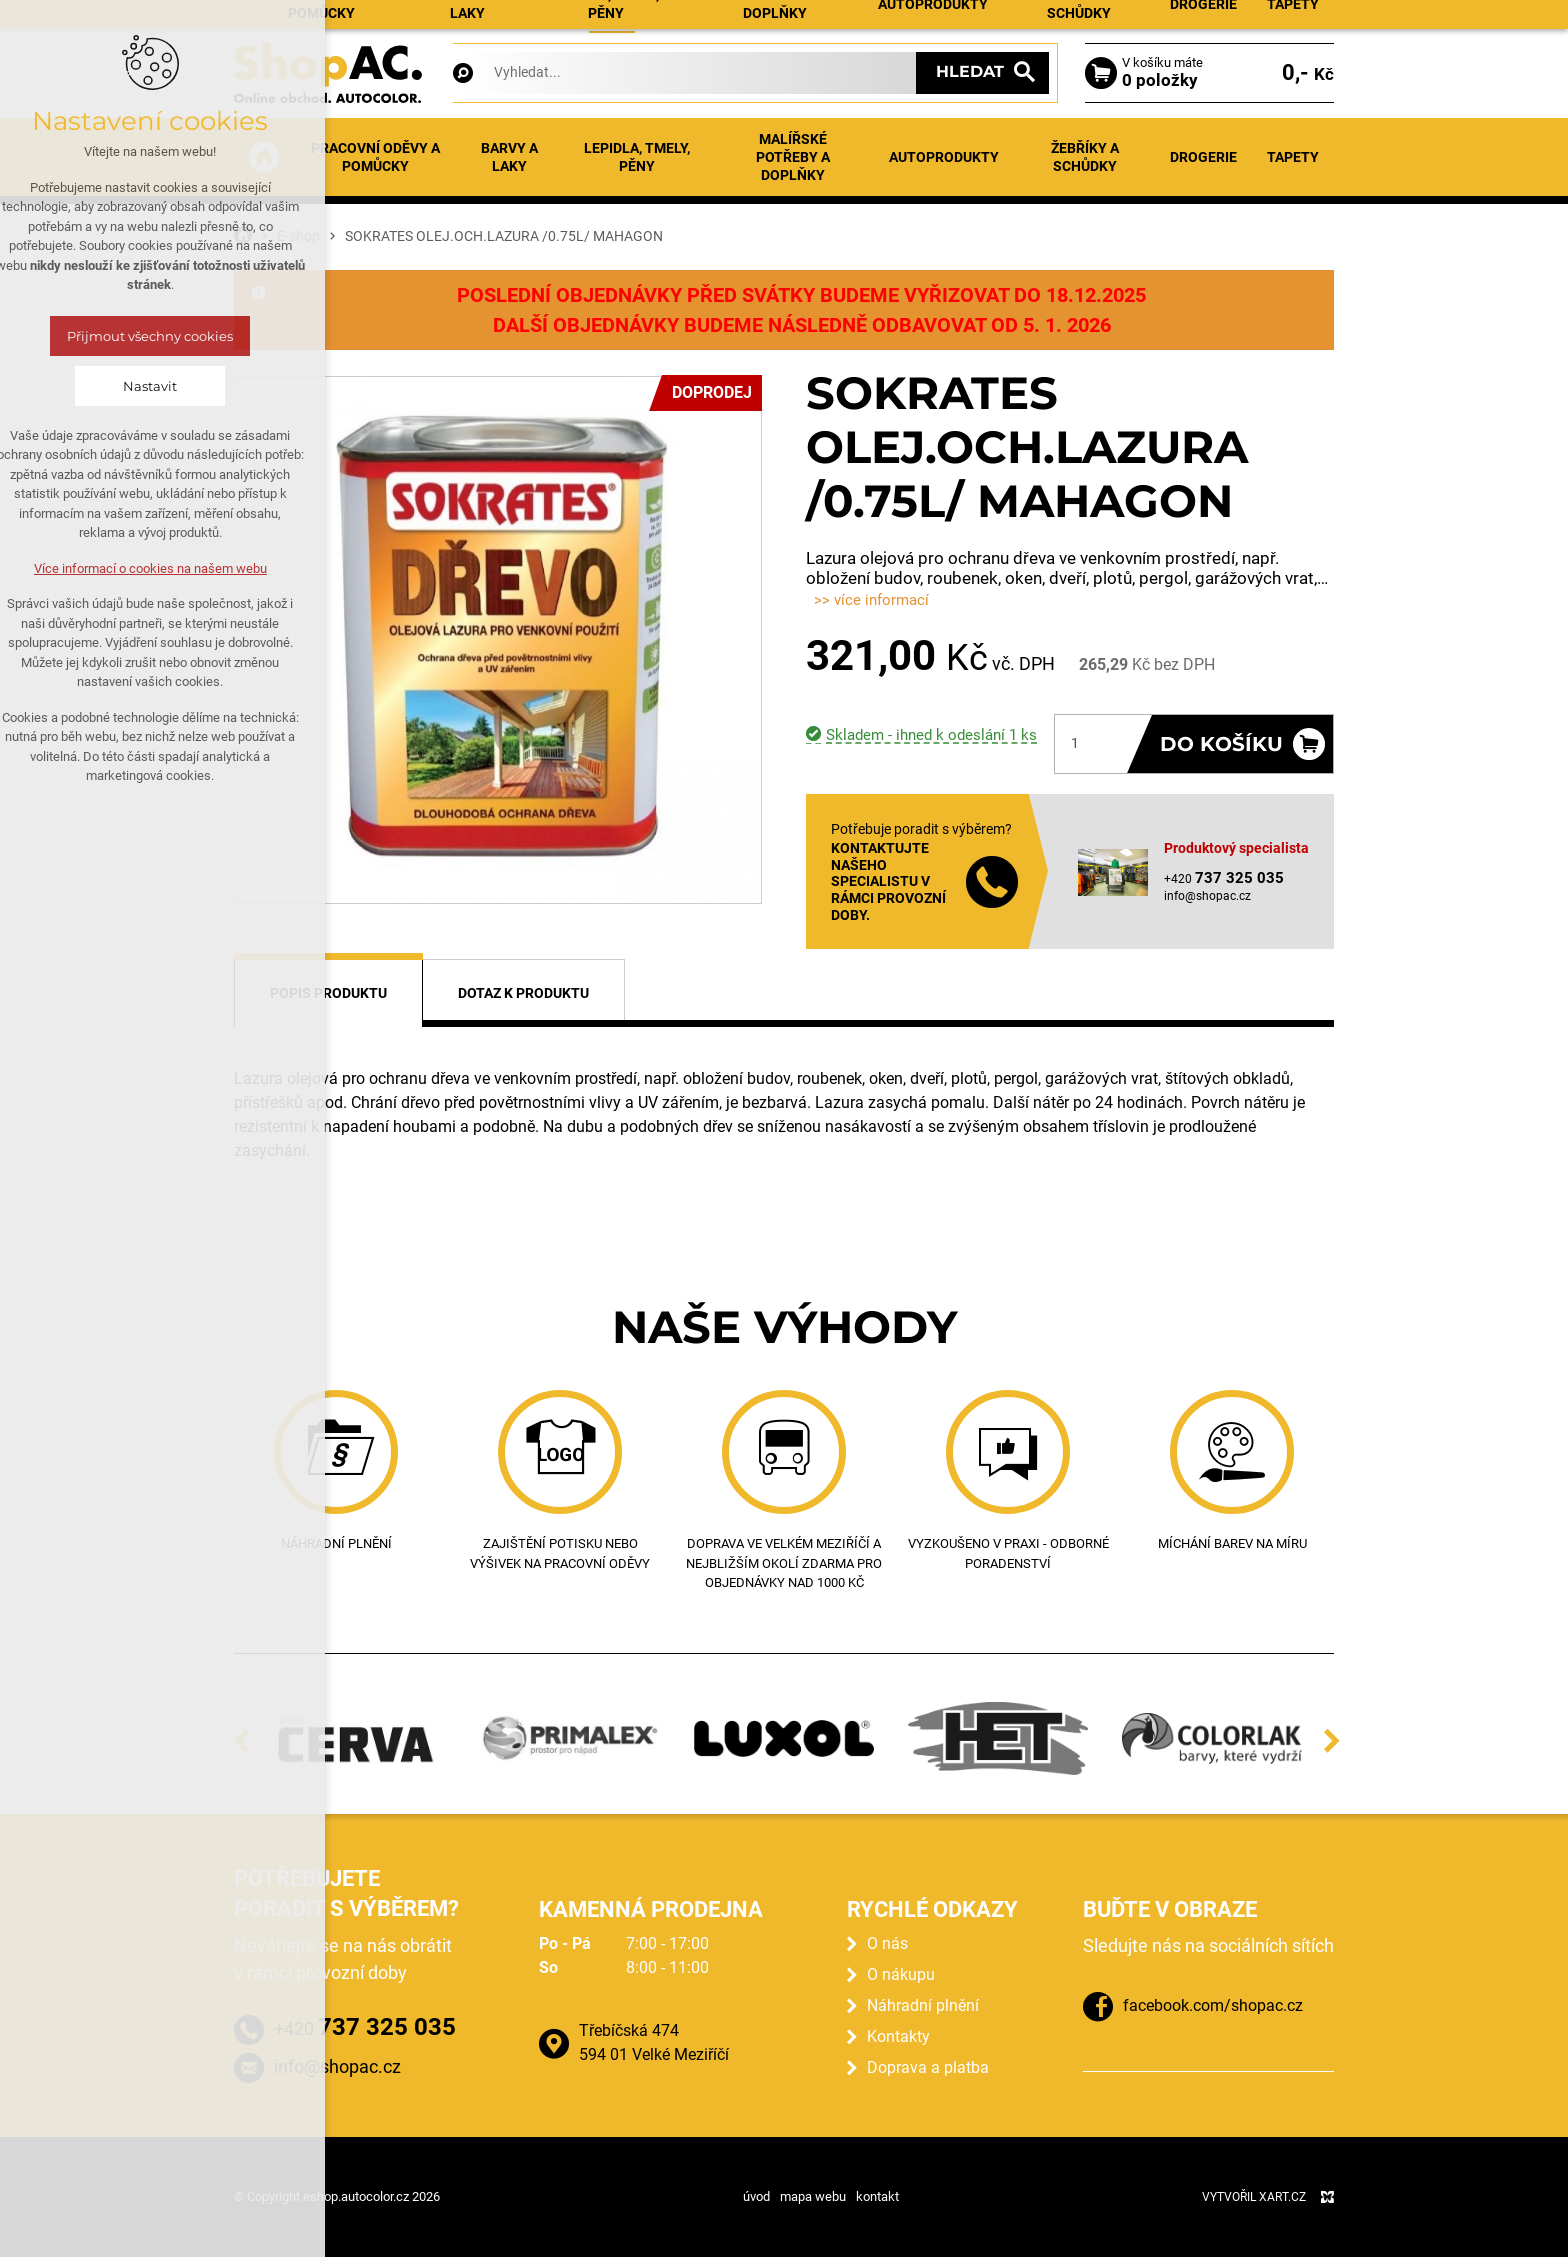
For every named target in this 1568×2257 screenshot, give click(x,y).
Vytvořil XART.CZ (1254, 2197)
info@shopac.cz (1207, 896)
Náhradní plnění (778, 21)
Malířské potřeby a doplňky (793, 157)
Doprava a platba (928, 2067)
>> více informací (871, 600)
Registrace (1296, 22)
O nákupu (952, 21)
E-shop (612, 21)
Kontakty (1028, 21)
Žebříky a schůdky (1085, 157)
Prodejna (875, 21)
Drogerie (1203, 157)
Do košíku (1221, 744)
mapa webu (813, 2196)
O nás (887, 1943)
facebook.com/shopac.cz (1213, 2005)
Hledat (970, 71)
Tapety (1293, 157)
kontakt (877, 2196)
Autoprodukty (944, 157)
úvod (756, 2196)
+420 (365, 2027)
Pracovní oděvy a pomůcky (375, 157)
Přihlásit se (1200, 22)
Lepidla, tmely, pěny (637, 157)
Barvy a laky (509, 157)
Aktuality (680, 21)
